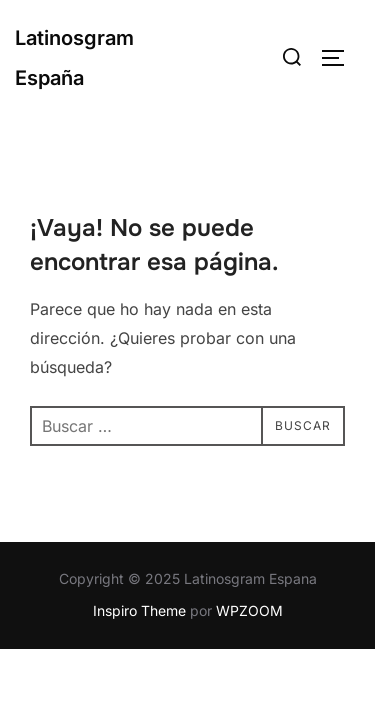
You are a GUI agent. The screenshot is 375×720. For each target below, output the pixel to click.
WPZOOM (249, 610)
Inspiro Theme (139, 610)
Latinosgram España (74, 58)
